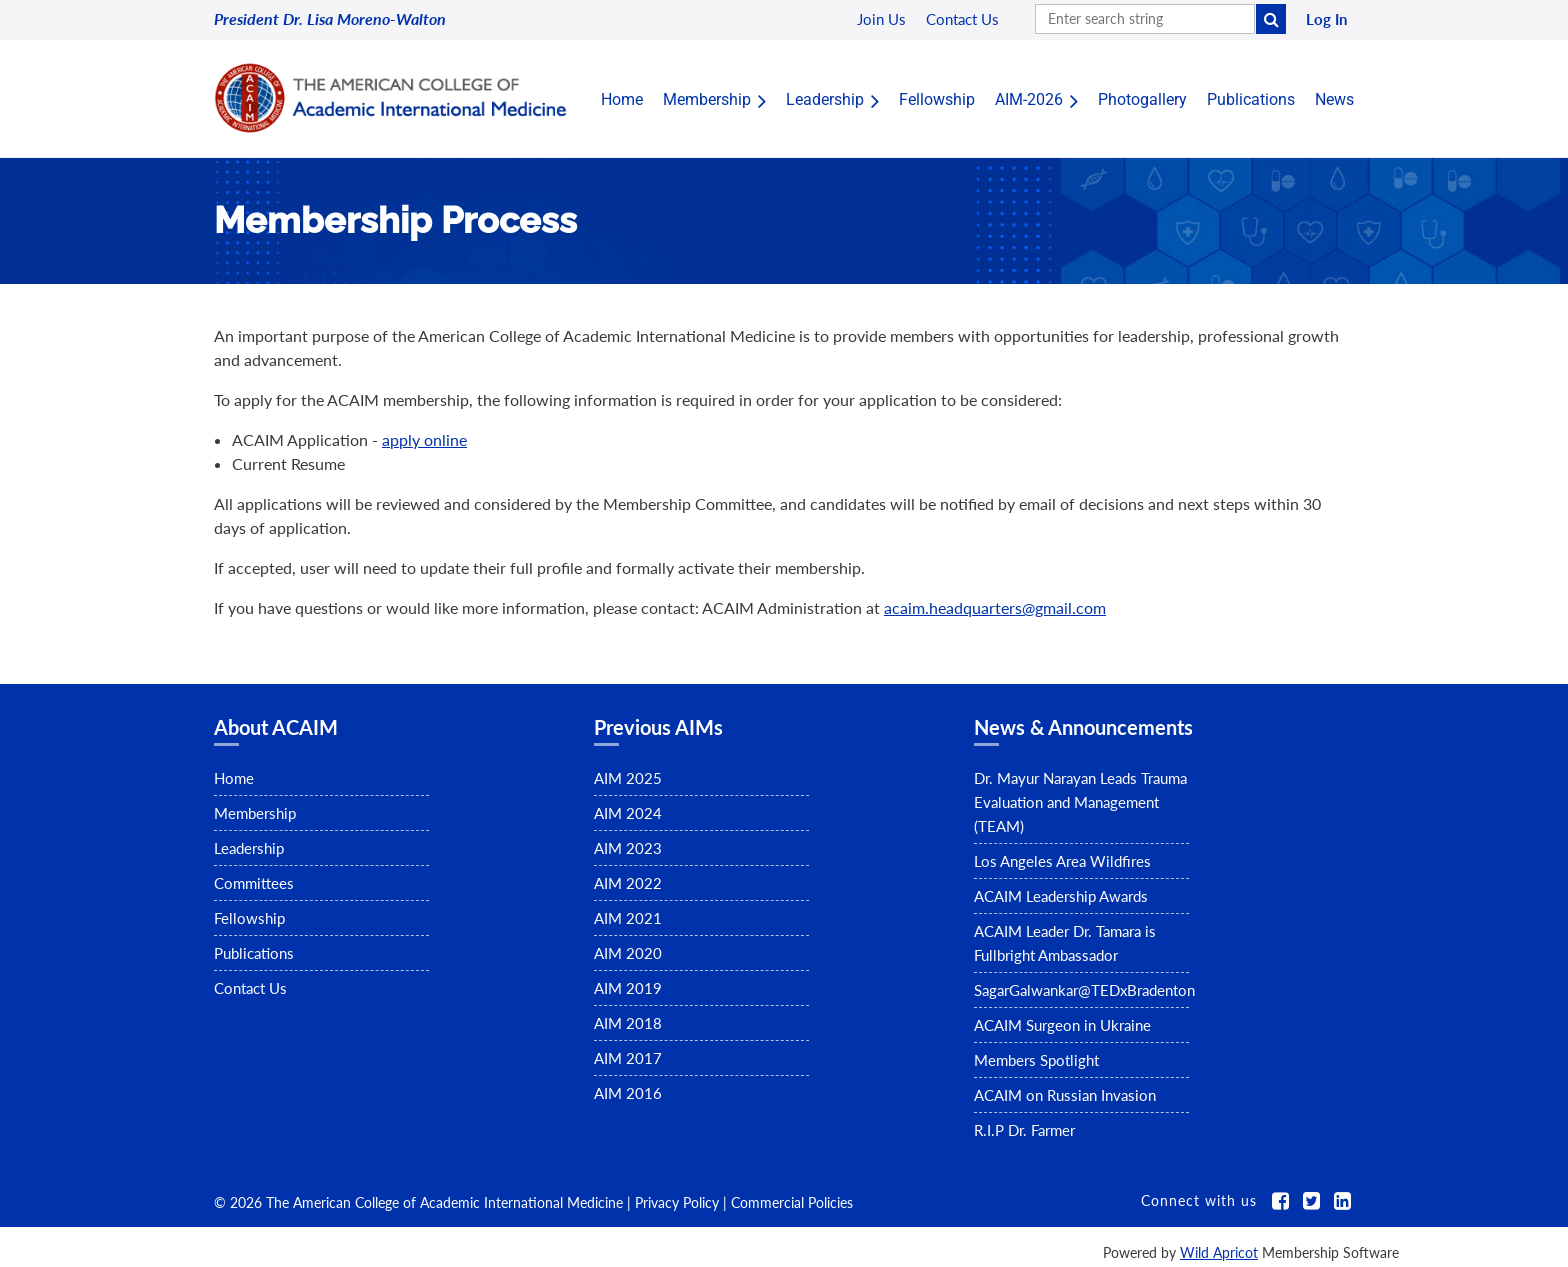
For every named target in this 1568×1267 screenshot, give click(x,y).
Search (1271, 19)
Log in (1326, 19)
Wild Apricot (1219, 1252)
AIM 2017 (628, 1058)
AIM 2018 (628, 1023)
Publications (254, 953)
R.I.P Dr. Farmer (1024, 1130)
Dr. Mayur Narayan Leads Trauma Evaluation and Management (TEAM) (1080, 802)
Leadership (249, 848)
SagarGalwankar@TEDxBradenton (1084, 990)
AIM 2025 (628, 778)
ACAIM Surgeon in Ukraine (1062, 1025)
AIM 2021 (628, 918)
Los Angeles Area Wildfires (1062, 861)
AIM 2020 (628, 953)
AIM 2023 (628, 848)
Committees (254, 883)
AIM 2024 (628, 813)
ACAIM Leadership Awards (1061, 896)
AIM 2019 (628, 988)
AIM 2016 (628, 1093)
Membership (255, 813)
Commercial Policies (792, 1202)
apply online (424, 439)
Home (234, 778)
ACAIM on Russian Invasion (1065, 1095)
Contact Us (250, 988)
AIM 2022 (628, 883)
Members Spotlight (1036, 1060)
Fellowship (249, 918)
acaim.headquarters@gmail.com (995, 607)
